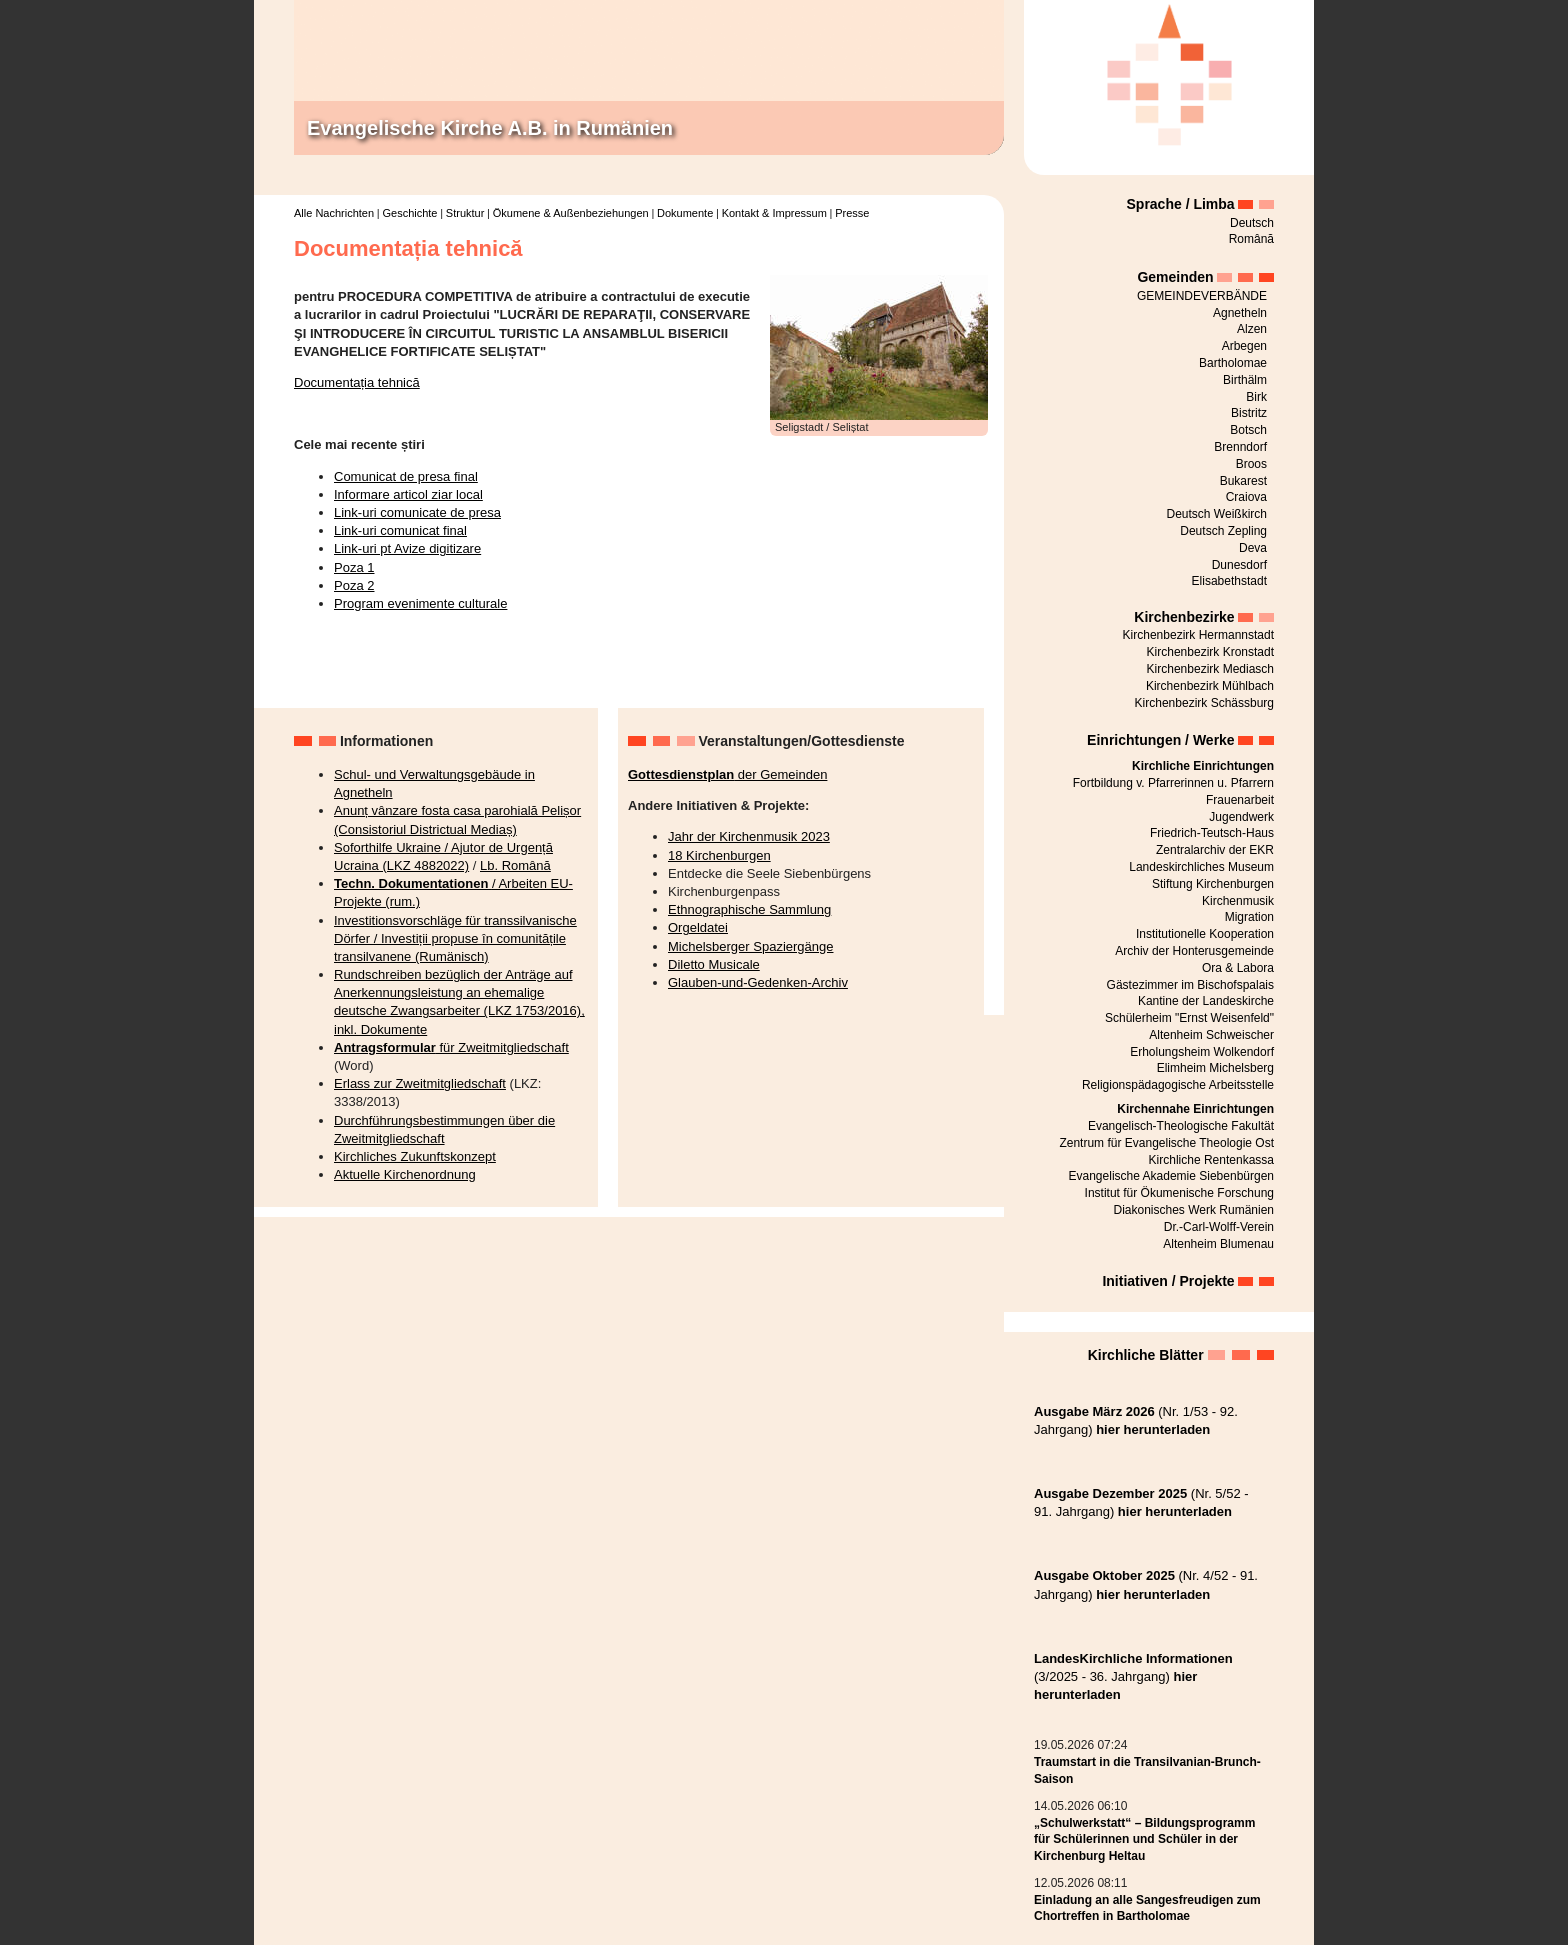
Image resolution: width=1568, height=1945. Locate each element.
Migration (1249, 917)
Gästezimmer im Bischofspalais (1190, 985)
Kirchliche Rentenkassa (1211, 1160)
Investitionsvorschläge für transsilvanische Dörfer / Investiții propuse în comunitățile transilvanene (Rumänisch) (455, 938)
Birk (1256, 397)
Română (1251, 239)
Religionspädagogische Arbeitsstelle (1178, 1085)
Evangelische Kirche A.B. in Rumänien (490, 128)
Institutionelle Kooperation (1205, 934)
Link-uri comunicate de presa (417, 512)
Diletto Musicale (714, 964)
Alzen (1252, 329)
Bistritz (1249, 413)
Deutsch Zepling (1223, 531)
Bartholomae (1233, 363)
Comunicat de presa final (406, 476)
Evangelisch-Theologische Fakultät (1181, 1126)
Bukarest (1243, 481)
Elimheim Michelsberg (1215, 1068)
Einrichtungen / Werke (1161, 740)
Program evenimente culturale (420, 603)
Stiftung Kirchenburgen (1213, 884)
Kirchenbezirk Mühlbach (1210, 686)
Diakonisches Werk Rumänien (1193, 1210)
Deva (1253, 548)
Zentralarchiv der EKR (1215, 850)
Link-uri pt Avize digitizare (407, 548)
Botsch (1248, 430)
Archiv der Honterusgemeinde (1194, 951)
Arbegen (1244, 346)
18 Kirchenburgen (719, 855)
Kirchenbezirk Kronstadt (1210, 652)
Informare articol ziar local (408, 494)
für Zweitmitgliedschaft (451, 1047)
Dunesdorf (1239, 565)
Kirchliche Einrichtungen (1203, 766)
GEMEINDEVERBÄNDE (1202, 296)
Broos (1251, 464)
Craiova (1246, 497)
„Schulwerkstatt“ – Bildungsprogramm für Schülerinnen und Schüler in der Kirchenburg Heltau (1144, 1840)
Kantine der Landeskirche (1206, 1001)
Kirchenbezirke (1184, 617)
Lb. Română (515, 865)
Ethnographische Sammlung (749, 909)
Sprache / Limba (1181, 204)
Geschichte (409, 213)
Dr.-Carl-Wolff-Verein (1219, 1227)
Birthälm (1245, 380)
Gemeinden (1175, 277)
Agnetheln (1240, 313)
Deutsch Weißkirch (1217, 514)
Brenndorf (1240, 447)
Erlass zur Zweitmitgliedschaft (420, 1083)
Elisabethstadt (1229, 581)
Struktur (465, 213)
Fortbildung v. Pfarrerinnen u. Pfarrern (1173, 783)
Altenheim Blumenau (1218, 1244)
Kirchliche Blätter (1146, 1355)
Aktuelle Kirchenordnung (405, 1174)
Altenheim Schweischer (1211, 1035)
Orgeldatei (698, 927)
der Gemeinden (727, 774)
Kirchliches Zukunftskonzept (415, 1156)
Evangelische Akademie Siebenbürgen (1171, 1176)
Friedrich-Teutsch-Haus (1212, 833)
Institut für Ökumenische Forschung (1179, 1193)
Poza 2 (354, 585)
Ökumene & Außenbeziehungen (571, 213)
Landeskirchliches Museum (1201, 867)
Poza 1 (354, 567)
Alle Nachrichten (334, 213)
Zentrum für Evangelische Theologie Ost (1166, 1143)
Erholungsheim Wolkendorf (1202, 1052)
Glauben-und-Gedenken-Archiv (758, 982)
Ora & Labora (1238, 968)
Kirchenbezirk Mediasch (1210, 669)
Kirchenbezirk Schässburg (1204, 703)
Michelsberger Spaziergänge (750, 946)
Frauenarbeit (1240, 800)
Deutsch (1252, 223)
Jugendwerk (1241, 817)
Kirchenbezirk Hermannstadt (1198, 635)
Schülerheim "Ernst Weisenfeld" (1189, 1018)
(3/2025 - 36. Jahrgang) (1133, 1676)
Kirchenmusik (1238, 901)
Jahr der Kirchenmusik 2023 (749, 836)
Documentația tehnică (357, 382)
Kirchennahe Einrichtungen (1195, 1109)
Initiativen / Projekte (1168, 1281)
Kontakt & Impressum (774, 213)
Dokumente (685, 213)
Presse (852, 213)
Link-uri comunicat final (400, 530)
